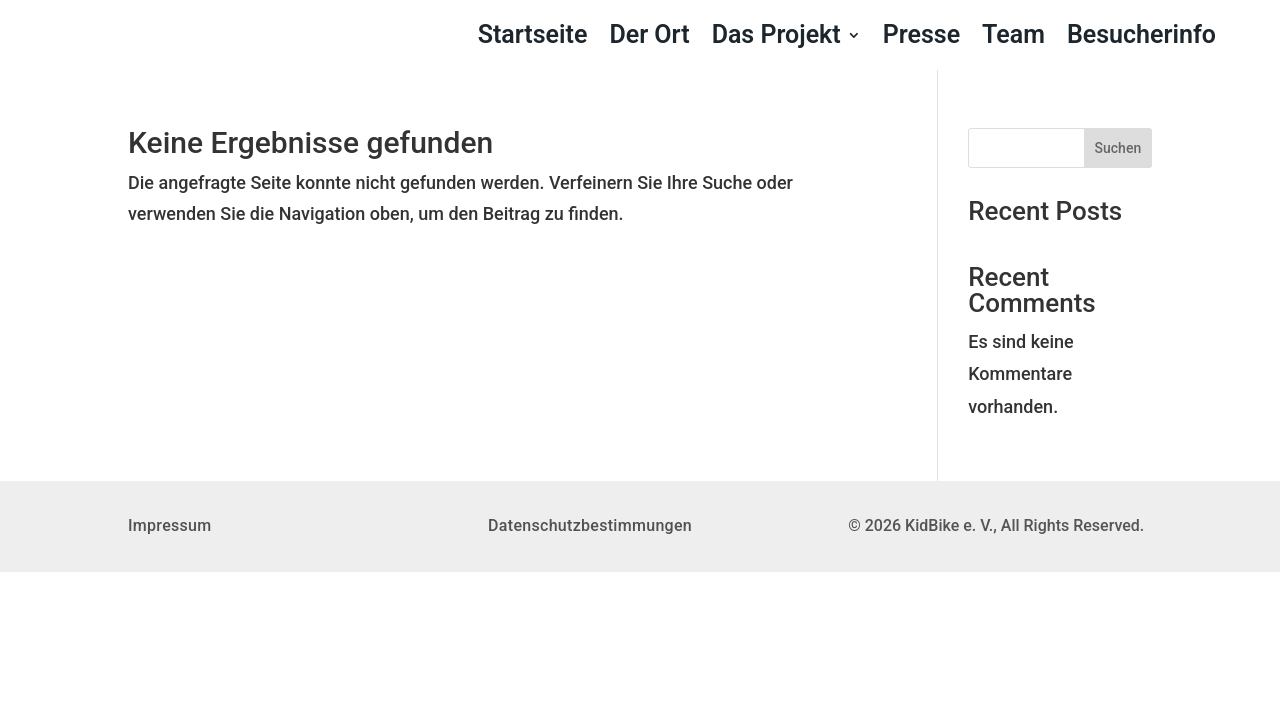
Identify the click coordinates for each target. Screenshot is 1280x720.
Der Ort (649, 38)
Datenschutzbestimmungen (590, 525)
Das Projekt (776, 38)
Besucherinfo (1141, 38)
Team (1013, 38)
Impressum (170, 525)
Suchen (1118, 148)
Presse (921, 38)
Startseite (533, 38)
